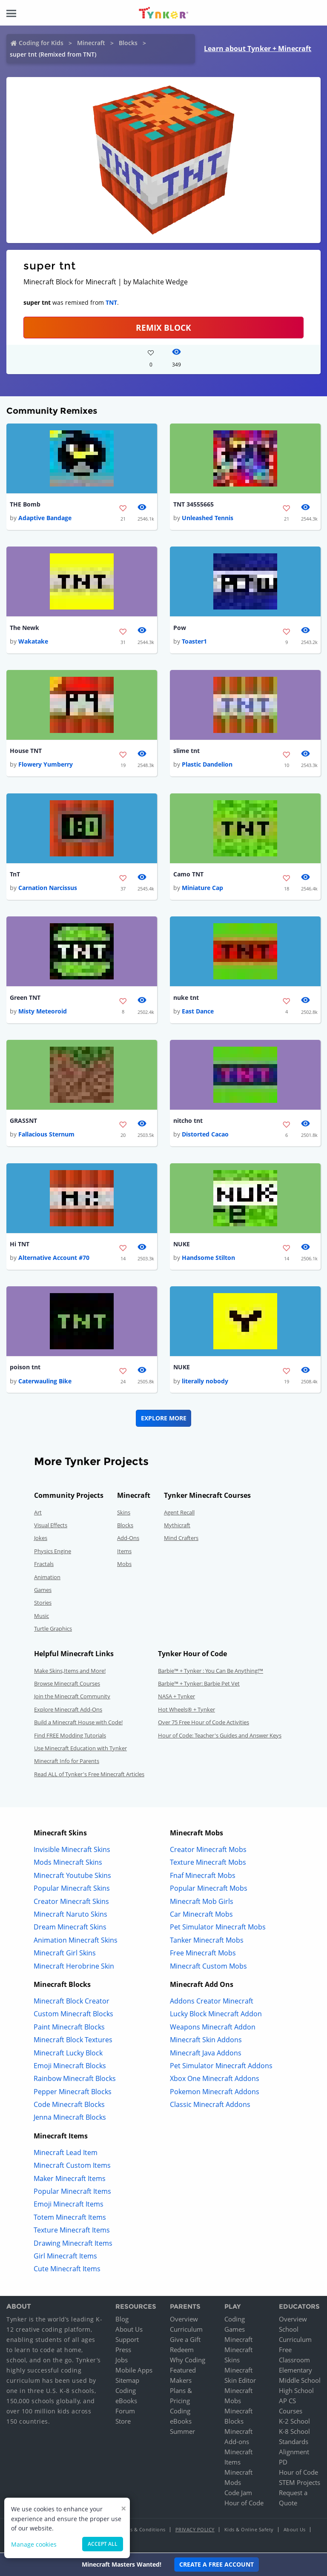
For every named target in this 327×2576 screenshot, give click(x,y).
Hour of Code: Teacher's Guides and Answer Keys (219, 1736)
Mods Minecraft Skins (68, 1863)
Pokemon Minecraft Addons (214, 2092)
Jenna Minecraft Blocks (70, 2118)
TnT (15, 874)
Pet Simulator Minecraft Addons (221, 2066)
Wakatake (33, 641)
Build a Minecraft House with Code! (78, 1723)
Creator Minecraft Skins (71, 1901)
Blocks (128, 43)
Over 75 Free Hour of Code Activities (203, 1723)
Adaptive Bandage (45, 518)
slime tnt (186, 751)
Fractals (44, 1564)
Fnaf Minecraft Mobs (202, 1875)
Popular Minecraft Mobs (208, 1889)
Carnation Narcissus (47, 888)
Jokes (40, 1539)
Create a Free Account (216, 2564)
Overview (184, 2320)
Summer (182, 2432)
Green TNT (25, 997)
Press (123, 2350)
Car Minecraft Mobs (201, 1915)
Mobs (124, 1564)
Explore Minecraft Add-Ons (68, 1710)
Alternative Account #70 (53, 1258)
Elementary (295, 2371)
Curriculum (186, 2330)
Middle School (300, 2381)
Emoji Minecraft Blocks (70, 2066)
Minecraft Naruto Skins (70, 1915)
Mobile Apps (133, 2371)
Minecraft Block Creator (71, 2001)
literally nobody (205, 1381)
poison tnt (25, 1368)
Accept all (103, 2543)
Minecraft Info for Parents (66, 1762)
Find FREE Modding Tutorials (70, 1736)
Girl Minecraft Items (65, 2256)
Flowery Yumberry (45, 765)
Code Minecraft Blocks (69, 2105)
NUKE (181, 1244)
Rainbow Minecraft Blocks (75, 2079)
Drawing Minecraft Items (73, 2243)
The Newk (24, 628)
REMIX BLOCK (163, 327)
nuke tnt (186, 997)
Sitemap (127, 2381)
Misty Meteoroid (42, 1012)
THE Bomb (25, 504)
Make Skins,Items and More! (70, 1671)
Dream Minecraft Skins (70, 1927)
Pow (179, 628)
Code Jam (238, 2493)
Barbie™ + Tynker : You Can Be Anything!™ (210, 1671)
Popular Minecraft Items (72, 2192)
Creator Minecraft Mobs (208, 1850)
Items (124, 1551)
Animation (47, 1577)
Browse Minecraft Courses (67, 1684)
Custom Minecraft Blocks (73, 2014)
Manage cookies (34, 2544)
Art (38, 1513)
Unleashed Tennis (207, 518)
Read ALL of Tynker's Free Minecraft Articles (89, 1774)
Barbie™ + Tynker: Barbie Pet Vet (199, 1684)
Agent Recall (179, 1513)
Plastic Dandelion (207, 765)
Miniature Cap (202, 888)
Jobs (121, 2360)
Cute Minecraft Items (67, 2269)
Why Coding (187, 2360)
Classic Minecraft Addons (210, 2105)
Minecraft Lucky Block (68, 2053)
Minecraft (91, 43)
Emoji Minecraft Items (68, 2205)
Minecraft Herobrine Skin (74, 1966)
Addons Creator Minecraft (211, 2001)
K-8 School (294, 2432)
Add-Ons (128, 1539)
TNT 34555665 (193, 504)
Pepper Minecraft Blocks (73, 2092)
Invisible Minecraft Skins (72, 1850)
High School (296, 2391)
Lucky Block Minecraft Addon (216, 2014)
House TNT (26, 751)
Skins (123, 1513)
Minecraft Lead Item (66, 2153)
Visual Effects (50, 1526)
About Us (129, 2330)
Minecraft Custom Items (72, 2166)
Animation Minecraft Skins (76, 1940)
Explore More (163, 1418)
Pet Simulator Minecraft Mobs (218, 1927)
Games (43, 1590)
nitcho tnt (188, 1121)
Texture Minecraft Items (72, 2230)
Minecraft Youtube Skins (72, 1875)
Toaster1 (194, 641)
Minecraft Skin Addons (206, 2040)
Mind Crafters (181, 1539)
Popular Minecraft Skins (72, 1889)
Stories (43, 1603)
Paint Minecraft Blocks (69, 2027)
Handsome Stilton (208, 1258)
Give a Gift (185, 2340)
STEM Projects (299, 2483)
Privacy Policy (195, 2530)
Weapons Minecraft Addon (212, 2027)
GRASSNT (23, 1121)
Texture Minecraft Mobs (208, 1863)
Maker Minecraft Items (70, 2179)
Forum (125, 2411)
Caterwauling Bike (45, 1381)
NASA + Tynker (176, 1697)
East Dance (198, 1012)
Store (123, 2422)
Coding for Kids (41, 43)
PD (283, 2463)
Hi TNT (19, 1244)
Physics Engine (52, 1551)
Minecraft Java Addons (205, 2053)
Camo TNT (188, 874)
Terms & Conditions (142, 2530)
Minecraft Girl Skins (65, 1953)
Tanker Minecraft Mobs (207, 1940)
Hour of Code (244, 2503)
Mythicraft (177, 1526)
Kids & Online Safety (249, 2530)
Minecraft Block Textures (73, 2040)
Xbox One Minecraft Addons (214, 2079)
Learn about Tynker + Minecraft (257, 48)
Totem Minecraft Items (70, 2217)
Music (41, 1616)
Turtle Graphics (53, 1629)
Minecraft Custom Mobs (208, 1966)
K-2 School (294, 2422)
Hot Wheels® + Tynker (186, 1710)
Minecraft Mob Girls (201, 1901)
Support (127, 2340)
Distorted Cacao (205, 1135)
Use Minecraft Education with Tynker (80, 1749)
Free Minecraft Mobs (203, 1953)
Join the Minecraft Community (72, 1697)
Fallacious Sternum (46, 1135)
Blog (122, 2320)
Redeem (182, 2350)
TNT (111, 302)
